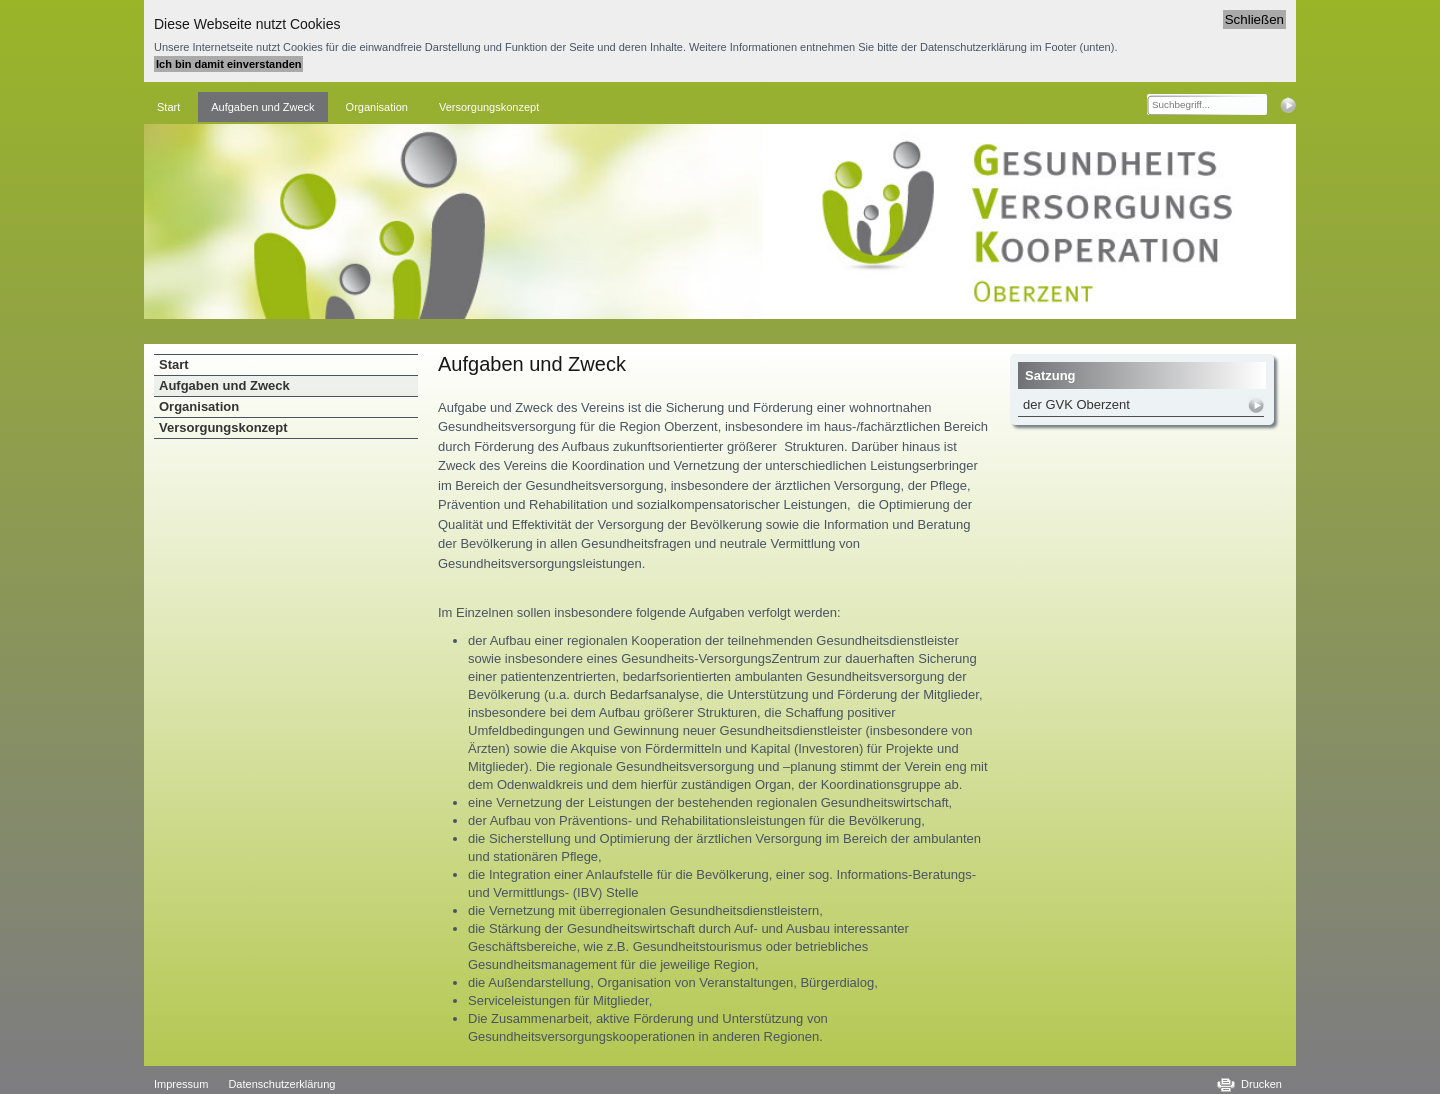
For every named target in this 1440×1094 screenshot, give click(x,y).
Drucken (1261, 1084)
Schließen (1254, 19)
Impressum (181, 1084)
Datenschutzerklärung (281, 1084)
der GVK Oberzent (1076, 404)
